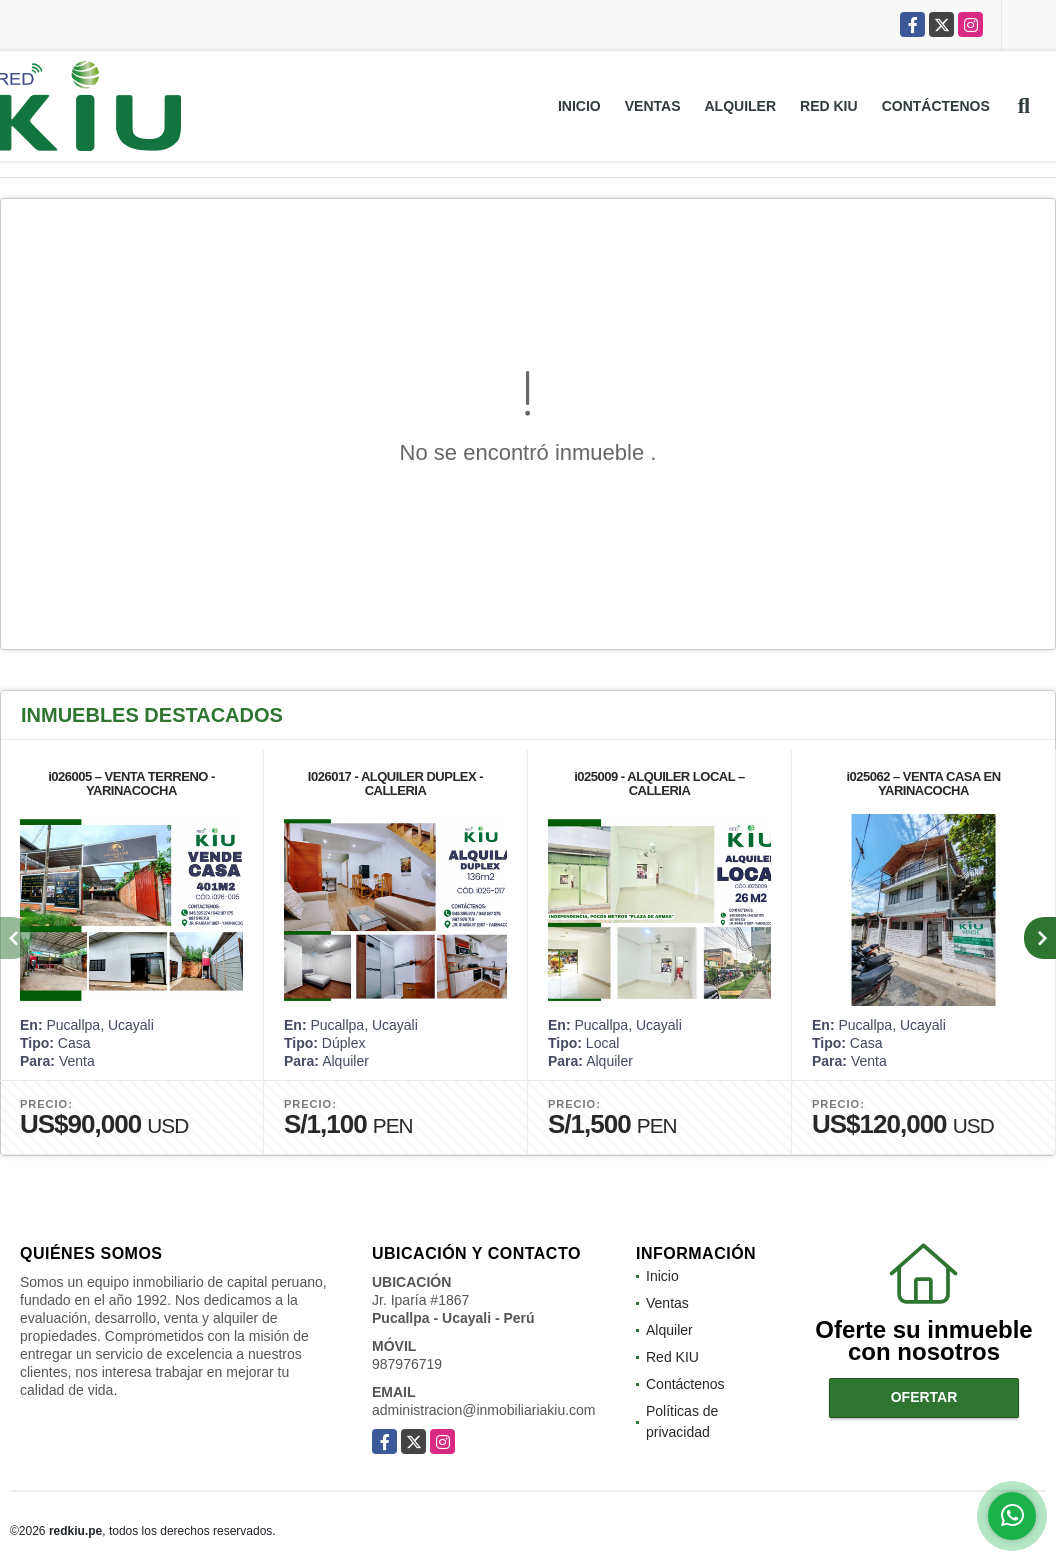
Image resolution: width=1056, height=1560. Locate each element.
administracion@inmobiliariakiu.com (484, 1410)
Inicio (579, 106)
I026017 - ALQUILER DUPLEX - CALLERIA (395, 783)
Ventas (653, 106)
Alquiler (741, 106)
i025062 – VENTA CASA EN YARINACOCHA (923, 783)
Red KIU (829, 106)
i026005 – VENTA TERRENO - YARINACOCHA (131, 783)
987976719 (407, 1364)
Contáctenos (936, 106)
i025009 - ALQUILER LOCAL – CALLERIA (659, 783)
